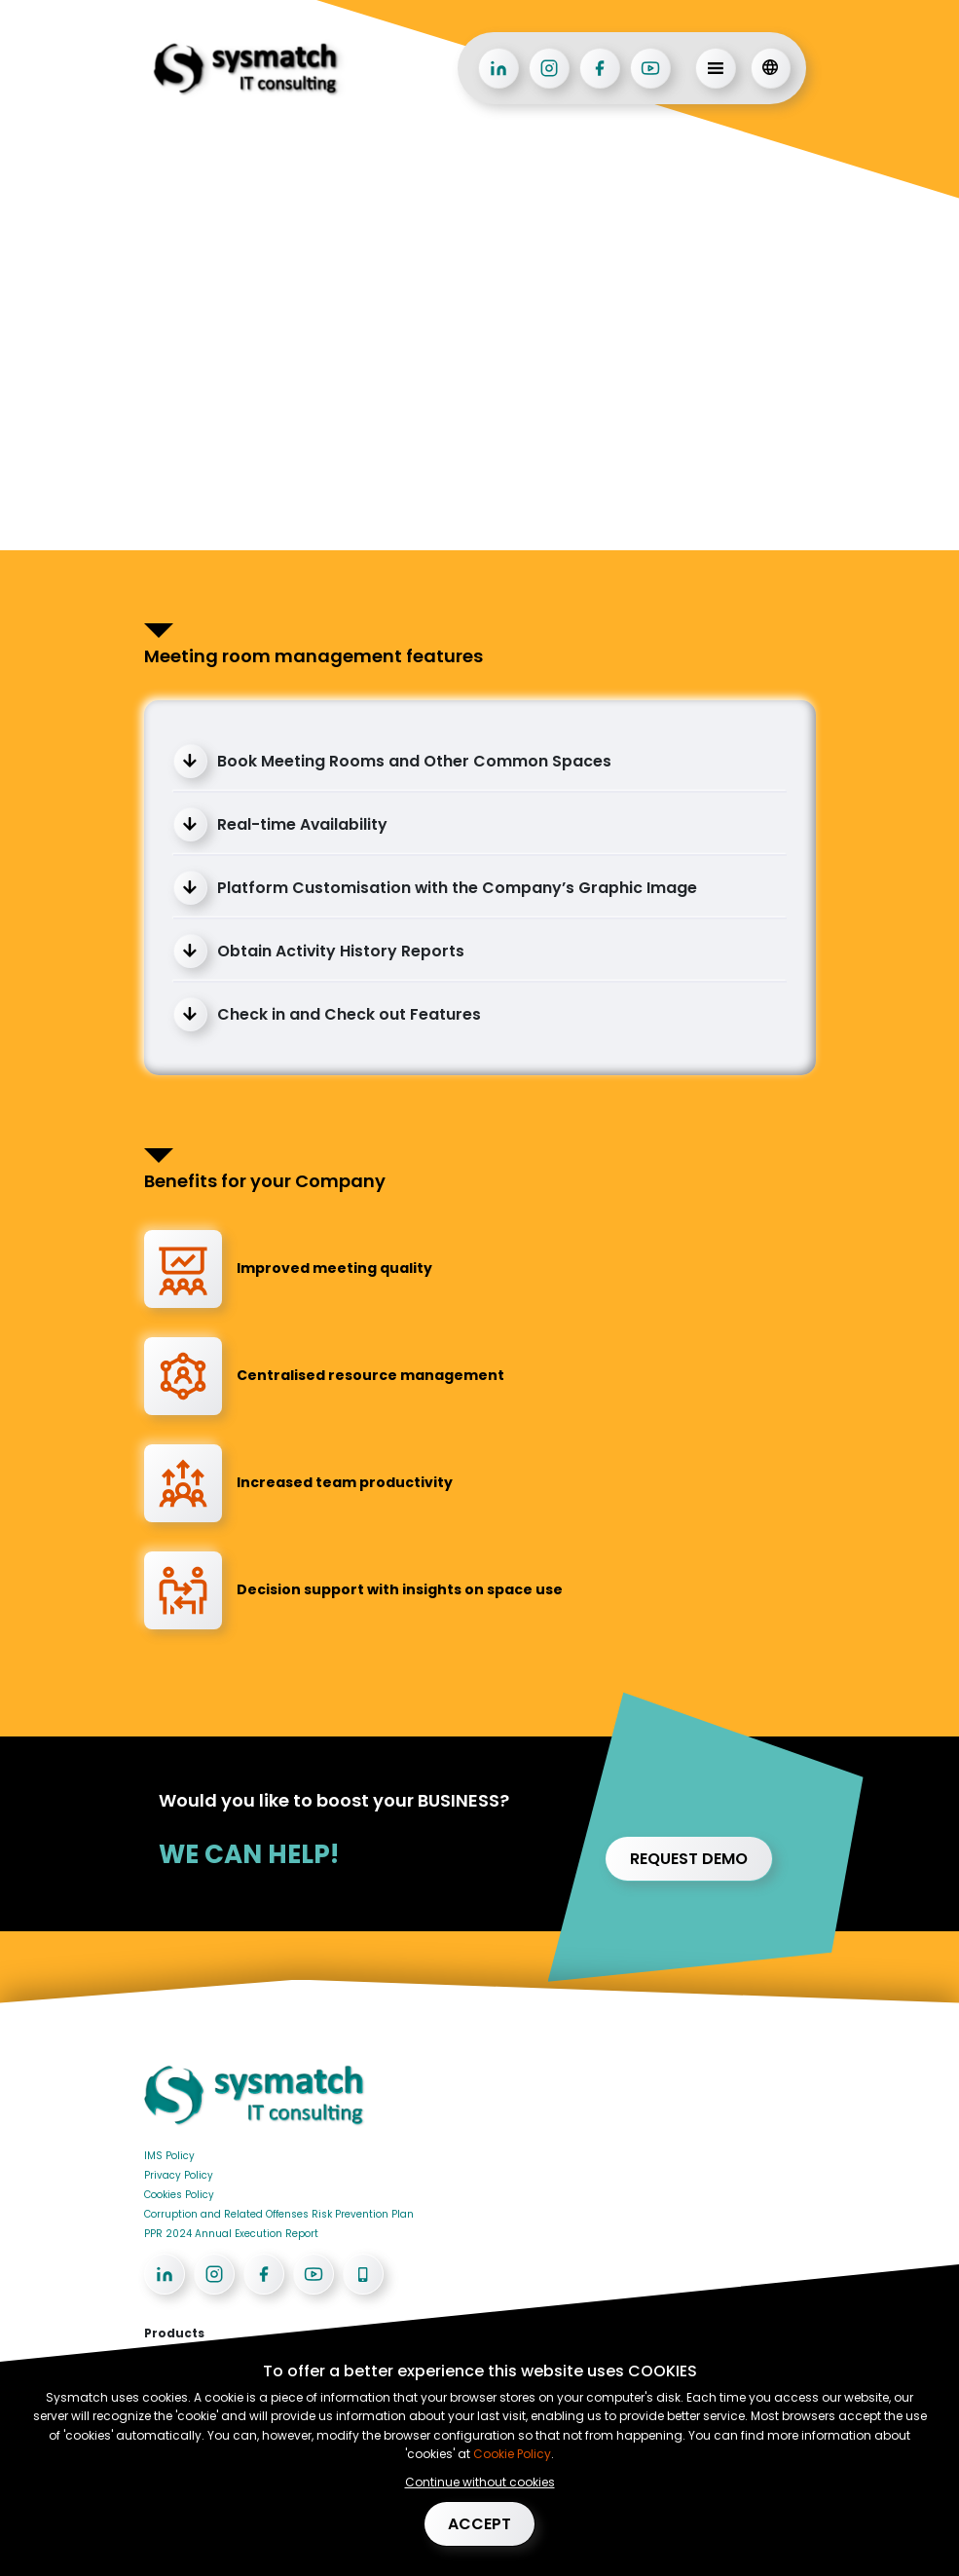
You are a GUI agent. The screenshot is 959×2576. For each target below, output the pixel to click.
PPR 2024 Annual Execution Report (231, 2233)
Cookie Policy (510, 2453)
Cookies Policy (179, 2194)
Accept (479, 2523)
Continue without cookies (480, 2481)
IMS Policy (169, 2155)
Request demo (689, 1859)
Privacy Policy (178, 2175)
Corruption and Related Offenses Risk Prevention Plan (279, 2214)
